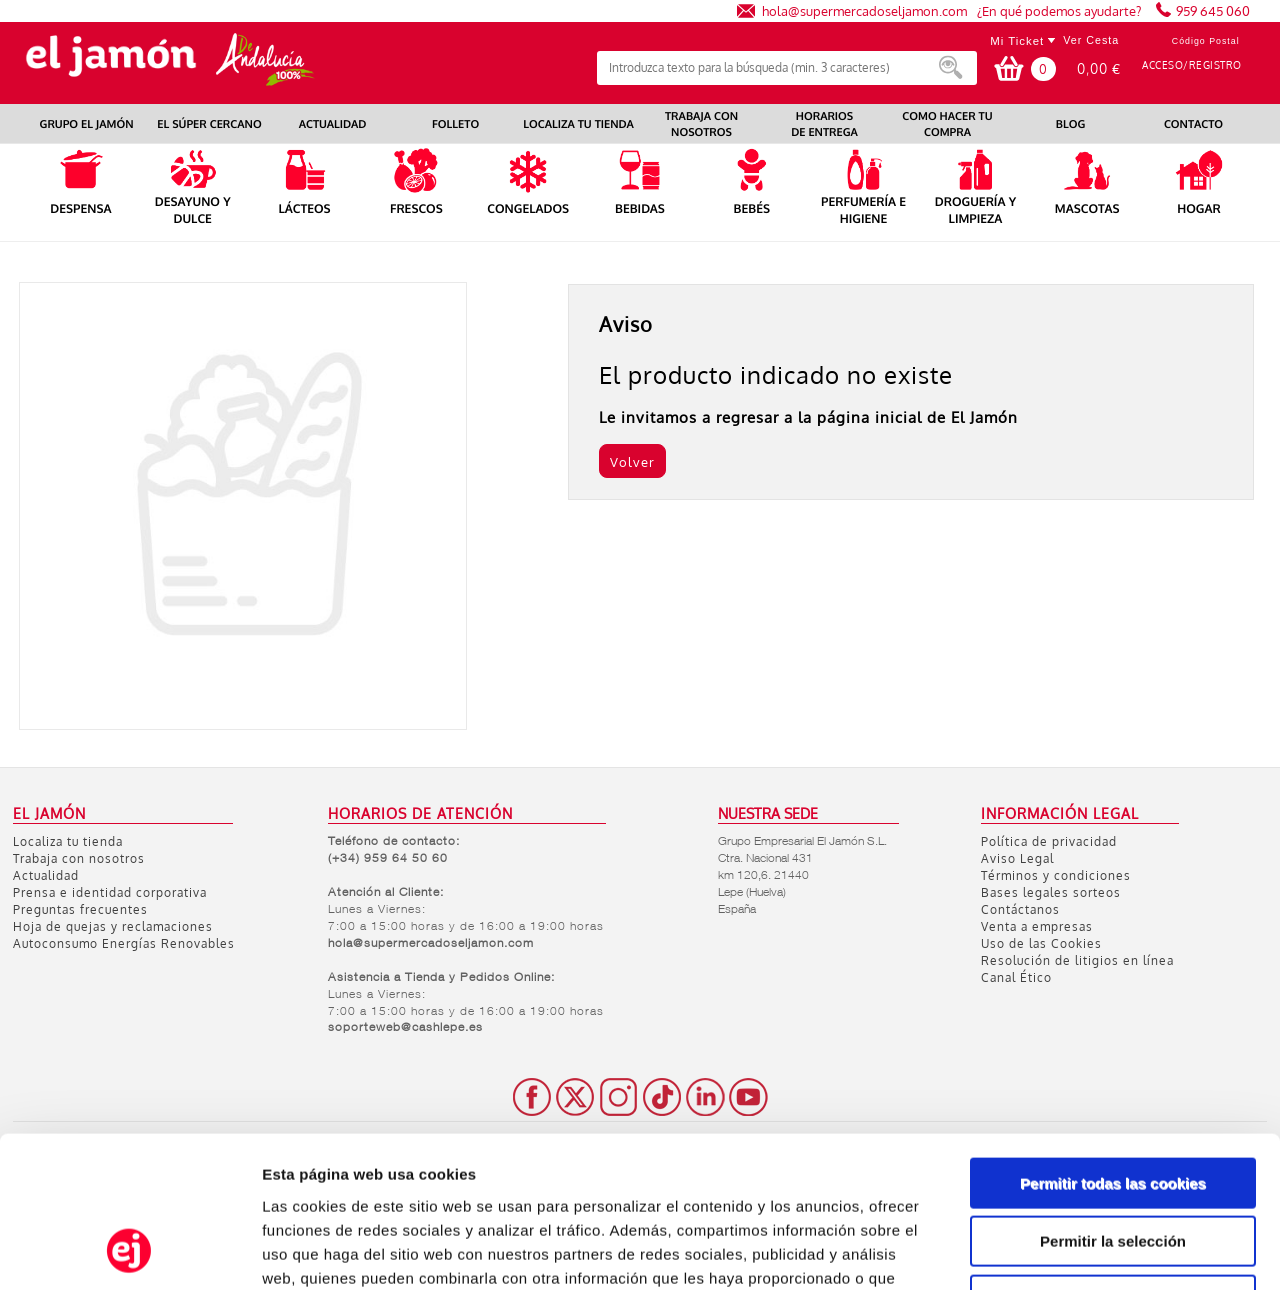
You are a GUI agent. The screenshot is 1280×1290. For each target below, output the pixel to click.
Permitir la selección (1113, 1104)
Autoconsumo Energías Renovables (124, 943)
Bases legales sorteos (1051, 892)
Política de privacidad (1049, 841)
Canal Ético (1016, 977)
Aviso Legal (1017, 858)
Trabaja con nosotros (79, 858)
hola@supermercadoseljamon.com (864, 10)
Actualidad (46, 875)
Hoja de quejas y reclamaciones (113, 926)
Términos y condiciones (1056, 875)
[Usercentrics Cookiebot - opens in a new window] (129, 1251)
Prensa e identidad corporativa (110, 892)
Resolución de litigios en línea (1077, 960)
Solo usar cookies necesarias (1113, 1162)
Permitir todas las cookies (1113, 1045)
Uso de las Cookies (1041, 943)
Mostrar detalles (1074, 1250)
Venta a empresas (1037, 926)
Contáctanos (1020, 909)
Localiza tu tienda (68, 841)
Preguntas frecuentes (80, 909)
